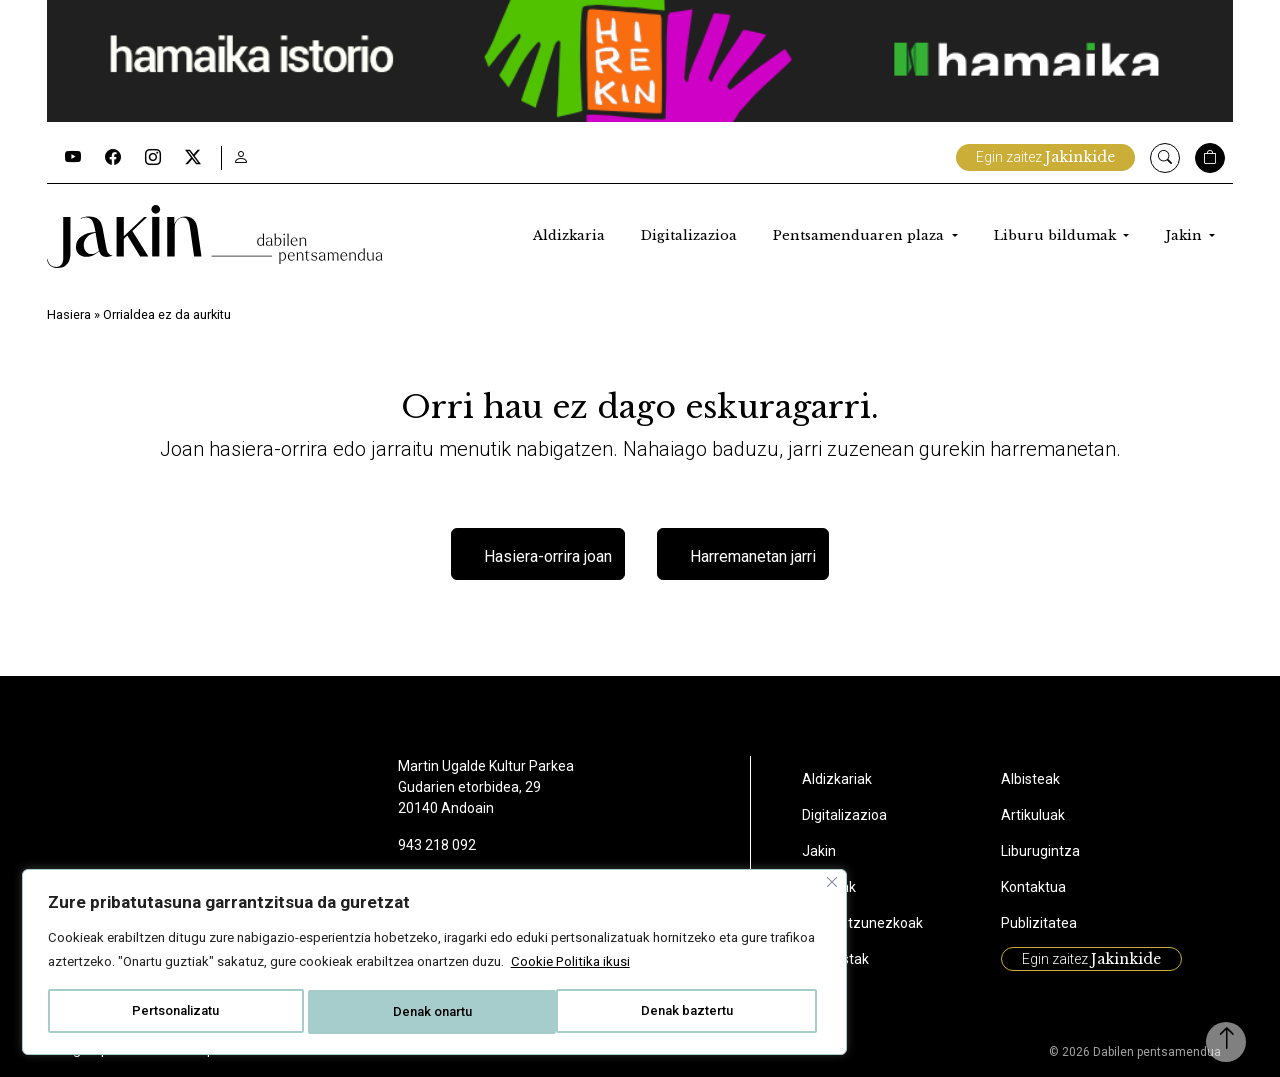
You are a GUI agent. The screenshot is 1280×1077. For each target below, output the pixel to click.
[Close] (465, 816)
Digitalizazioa (660, 244)
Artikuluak (965, 826)
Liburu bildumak (1027, 244)
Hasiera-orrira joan (548, 580)
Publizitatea (971, 934)
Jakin (1156, 244)
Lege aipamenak (136, 1046)
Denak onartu (395, 994)
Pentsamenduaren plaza (831, 244)
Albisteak (962, 790)
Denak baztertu (264, 994)
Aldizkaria (540, 244)
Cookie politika (235, 1046)
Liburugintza (972, 862)
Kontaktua (965, 898)
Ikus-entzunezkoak (791, 934)
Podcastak (764, 970)
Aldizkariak (766, 790)
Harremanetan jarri (753, 580)
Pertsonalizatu (130, 994)
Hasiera (98, 328)
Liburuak (758, 898)
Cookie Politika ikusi (357, 944)
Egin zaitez (1009, 156)
